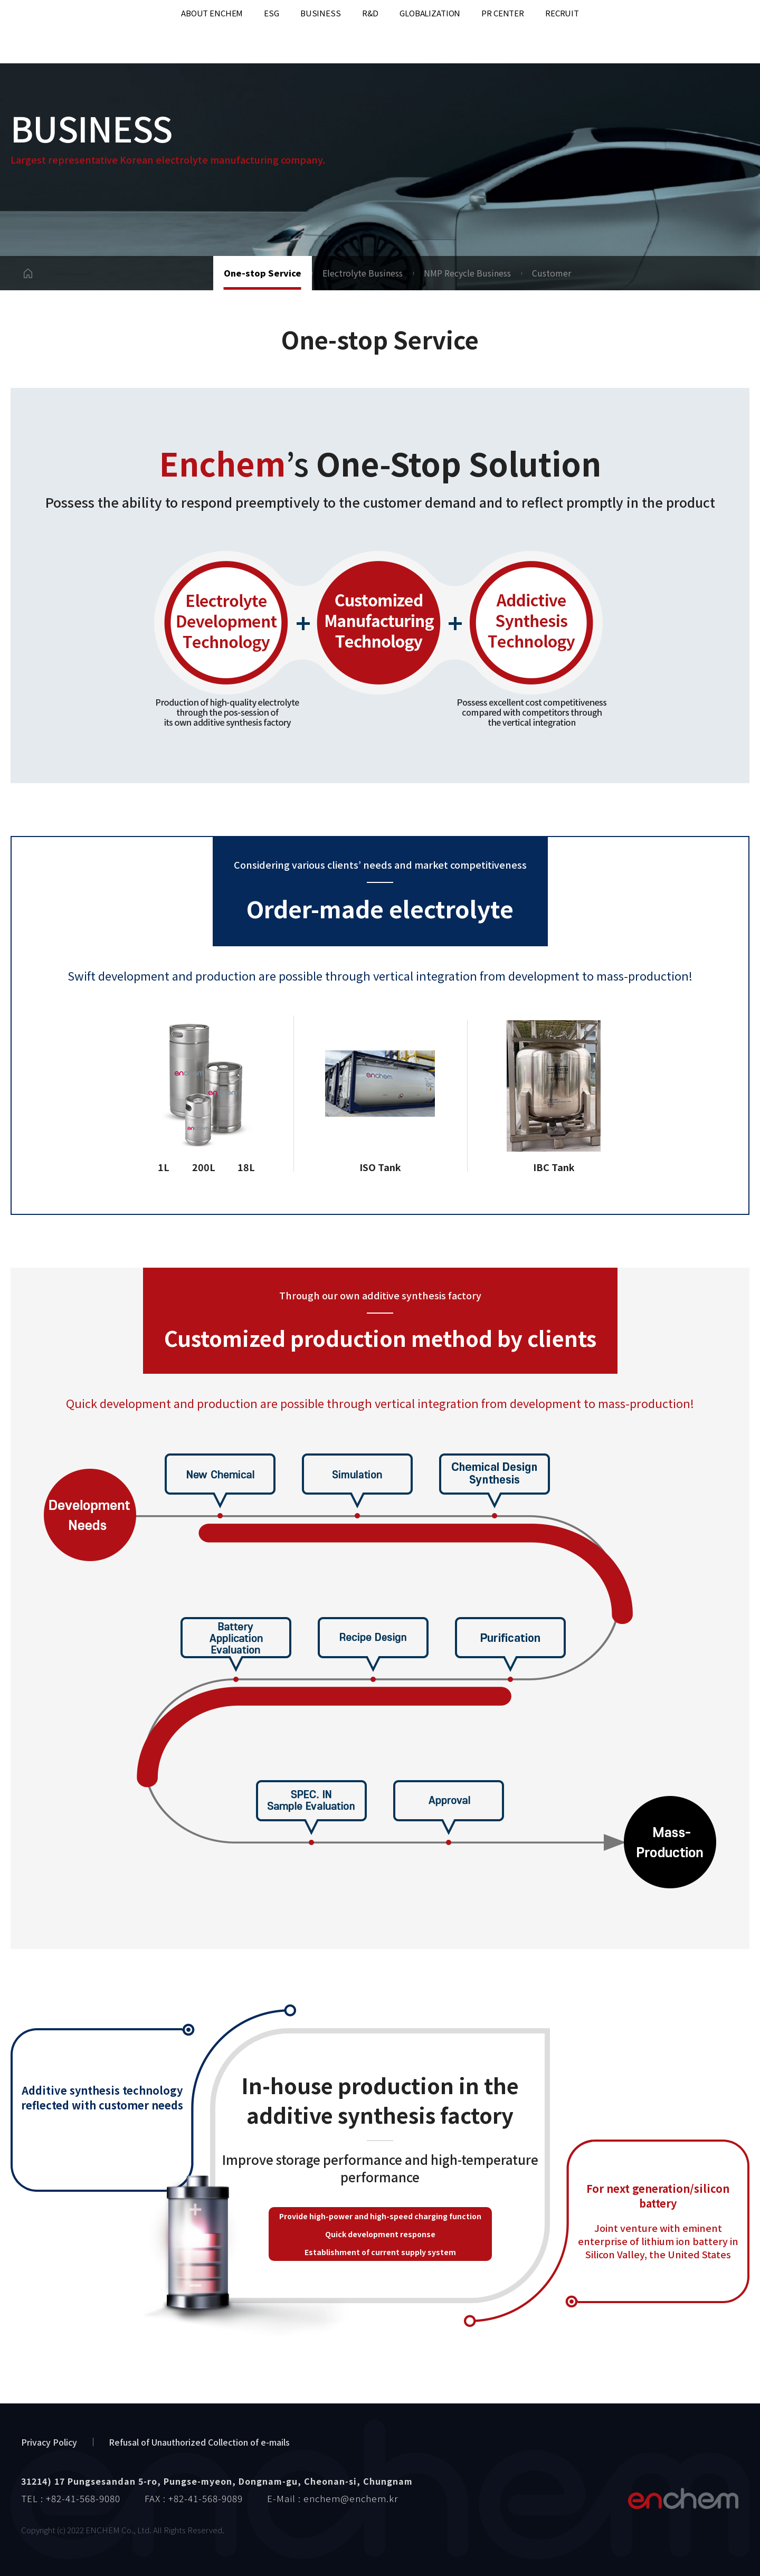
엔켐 (683, 2498)
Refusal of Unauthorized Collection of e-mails (199, 2442)
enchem (53, 32)
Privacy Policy (49, 2442)
